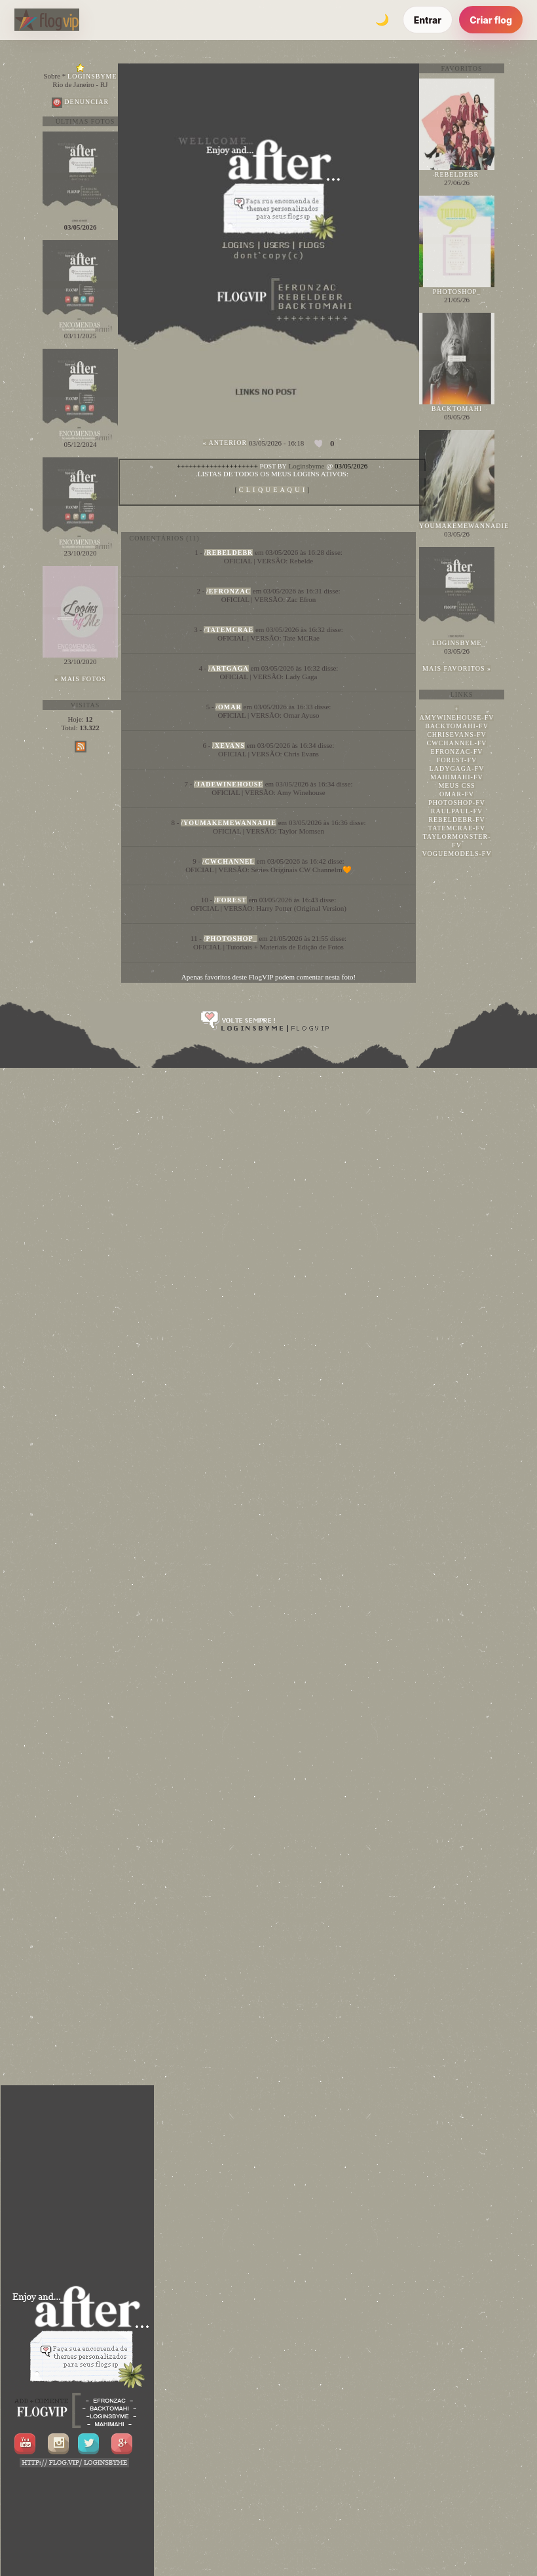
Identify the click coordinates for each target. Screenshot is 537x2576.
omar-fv (456, 794)
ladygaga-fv (457, 768)
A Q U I (272, 489)
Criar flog (491, 20)
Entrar (428, 20)
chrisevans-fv (457, 734)
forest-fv (457, 760)
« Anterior (225, 442)
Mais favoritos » (456, 668)
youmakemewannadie (464, 525)
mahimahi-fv (456, 777)
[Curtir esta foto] (319, 443)
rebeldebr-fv (456, 819)
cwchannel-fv (457, 743)
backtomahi (457, 408)
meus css (456, 785)
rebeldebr (457, 174)
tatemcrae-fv (456, 828)
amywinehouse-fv (457, 717)
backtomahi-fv (457, 726)
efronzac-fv (457, 751)
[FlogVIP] (46, 20)
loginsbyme (457, 642)
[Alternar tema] (382, 19)
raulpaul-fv (457, 811)
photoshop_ (457, 291)
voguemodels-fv (456, 853)
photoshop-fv (456, 802)
